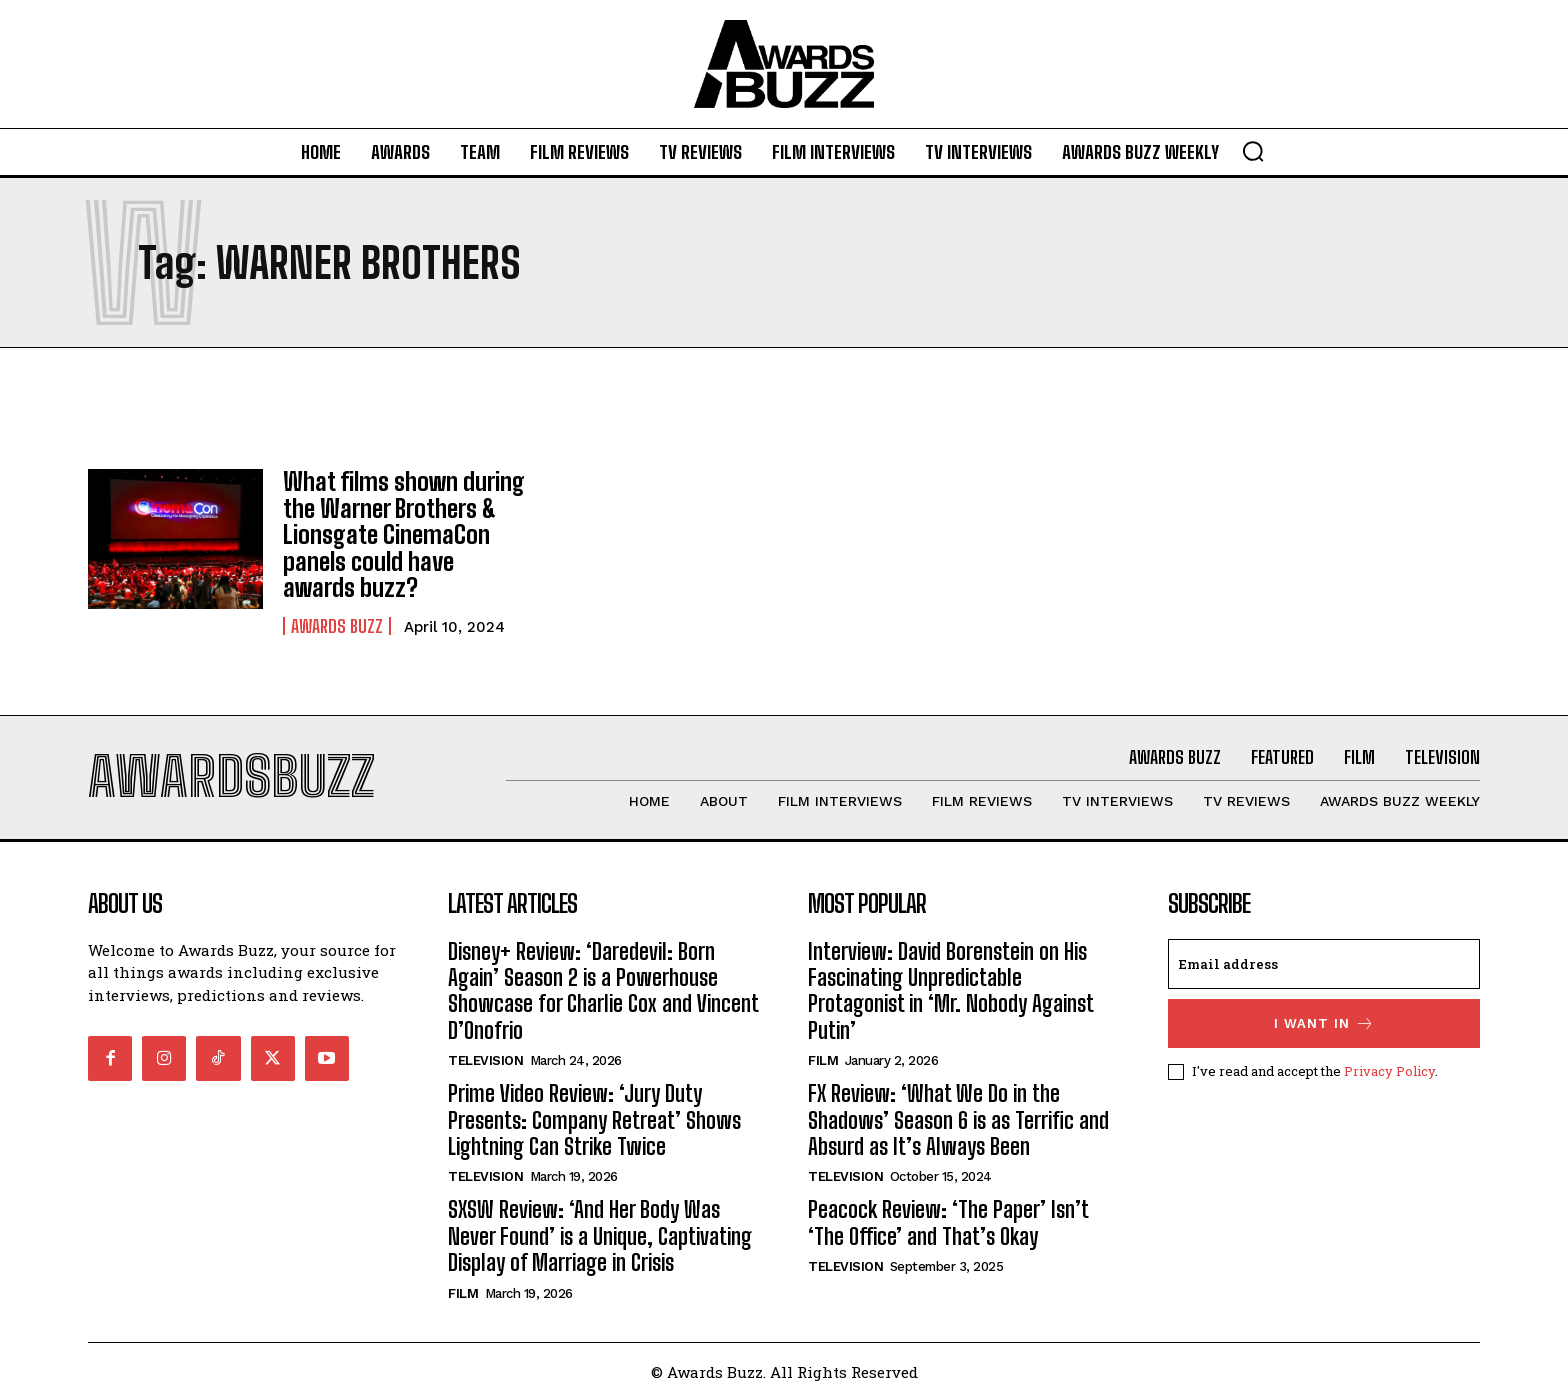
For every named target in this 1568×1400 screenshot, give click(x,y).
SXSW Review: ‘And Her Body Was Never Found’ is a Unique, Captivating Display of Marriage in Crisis (600, 1236)
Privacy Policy (1389, 1070)
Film (463, 1292)
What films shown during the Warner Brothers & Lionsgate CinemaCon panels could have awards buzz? (403, 534)
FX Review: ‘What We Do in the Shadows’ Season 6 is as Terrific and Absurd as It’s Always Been (958, 1120)
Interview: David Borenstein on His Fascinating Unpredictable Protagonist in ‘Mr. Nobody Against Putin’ (951, 990)
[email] (1324, 963)
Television (485, 1060)
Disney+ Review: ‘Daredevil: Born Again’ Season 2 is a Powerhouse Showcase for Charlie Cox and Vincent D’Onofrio (603, 990)
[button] (1253, 151)
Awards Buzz (337, 625)
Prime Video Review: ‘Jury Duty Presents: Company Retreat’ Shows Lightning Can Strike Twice (594, 1120)
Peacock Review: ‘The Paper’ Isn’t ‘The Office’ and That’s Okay (948, 1222)
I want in (1324, 1022)
